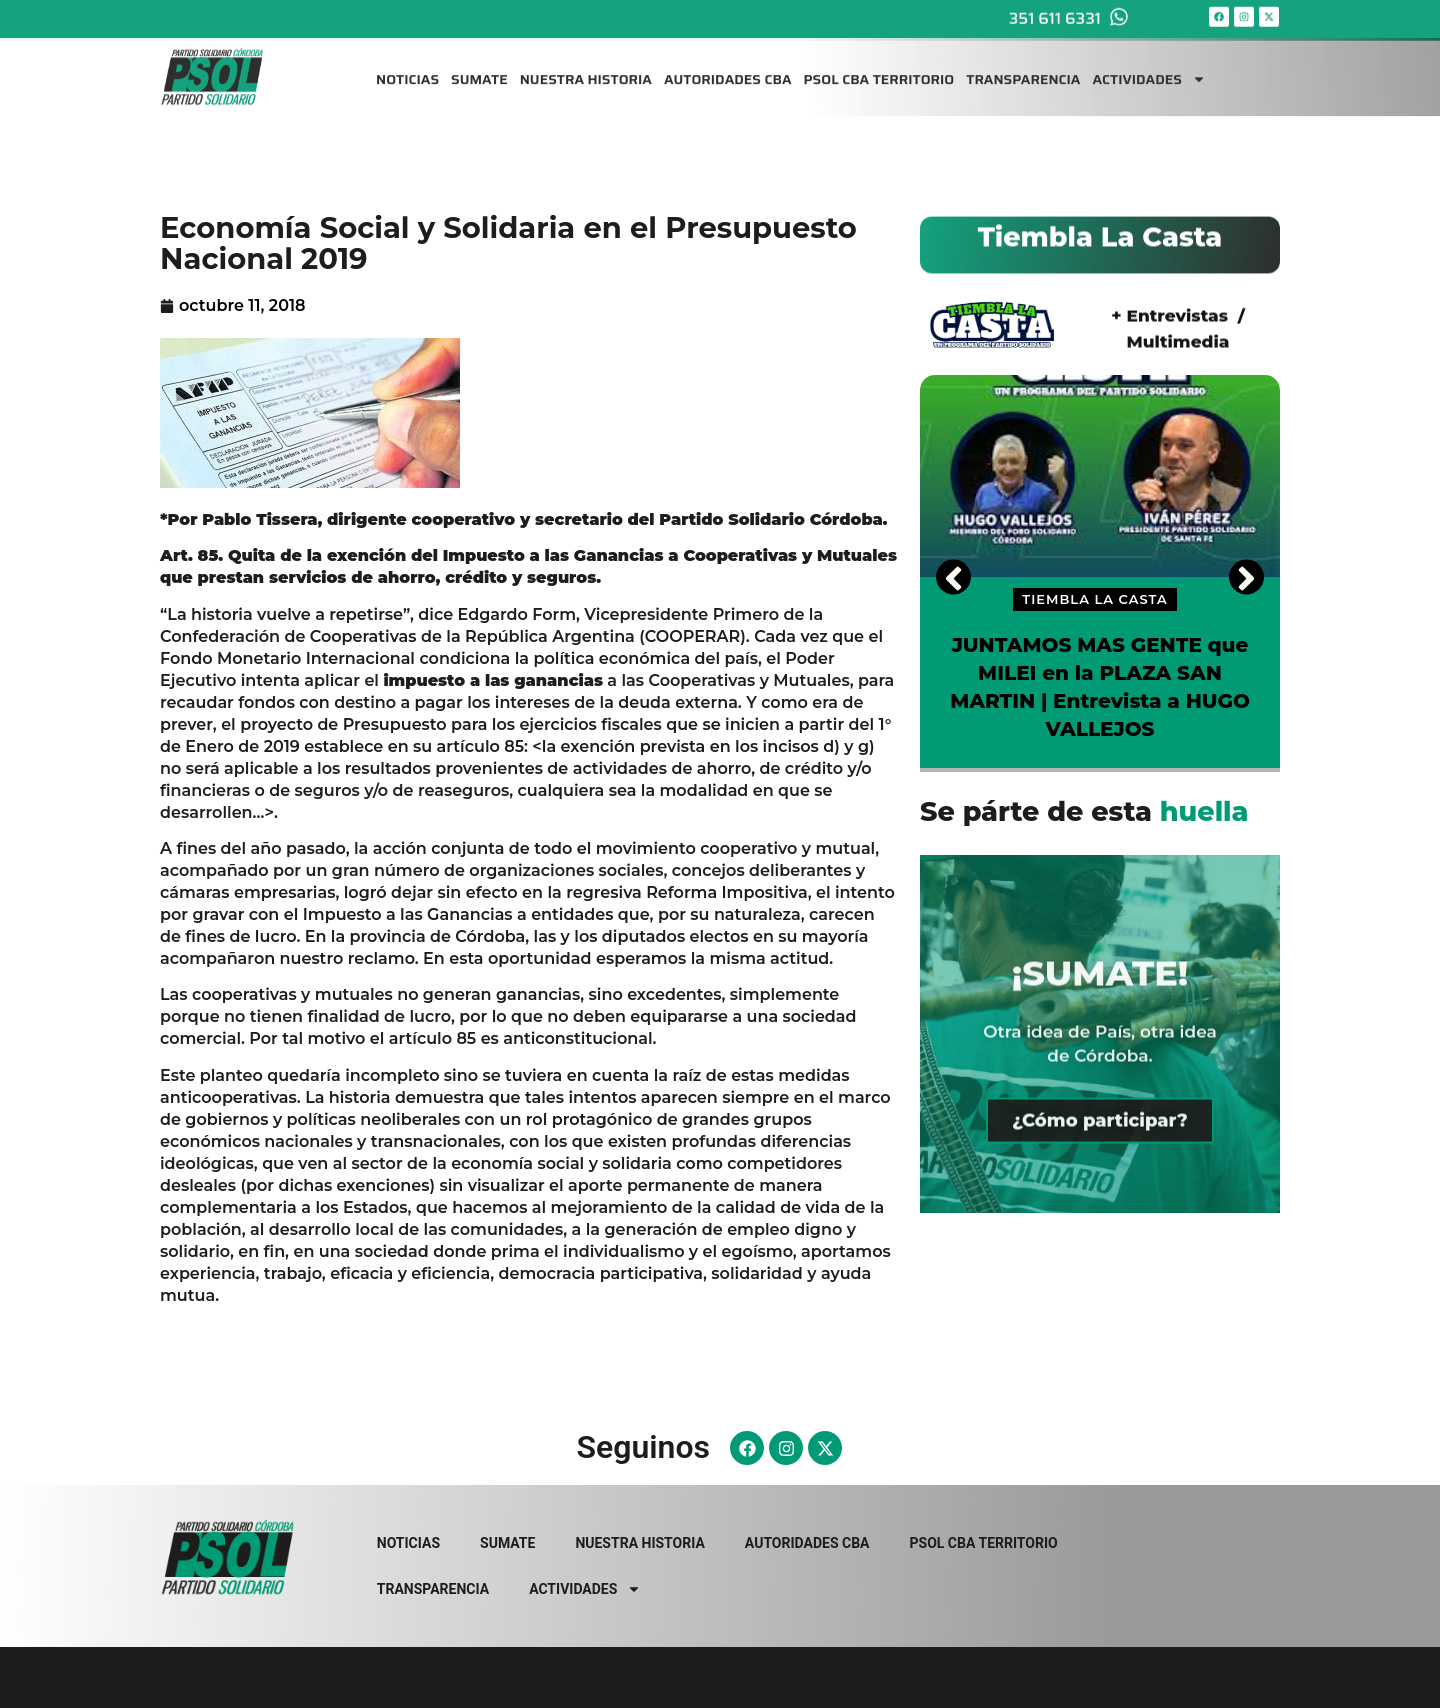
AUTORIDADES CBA (728, 68)
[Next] (1246, 576)
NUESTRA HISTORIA (586, 68)
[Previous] (953, 576)
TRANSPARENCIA (1023, 68)
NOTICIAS (407, 68)
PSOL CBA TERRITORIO (879, 68)
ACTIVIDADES (1149, 68)
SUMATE (479, 68)
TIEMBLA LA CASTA (1094, 599)
